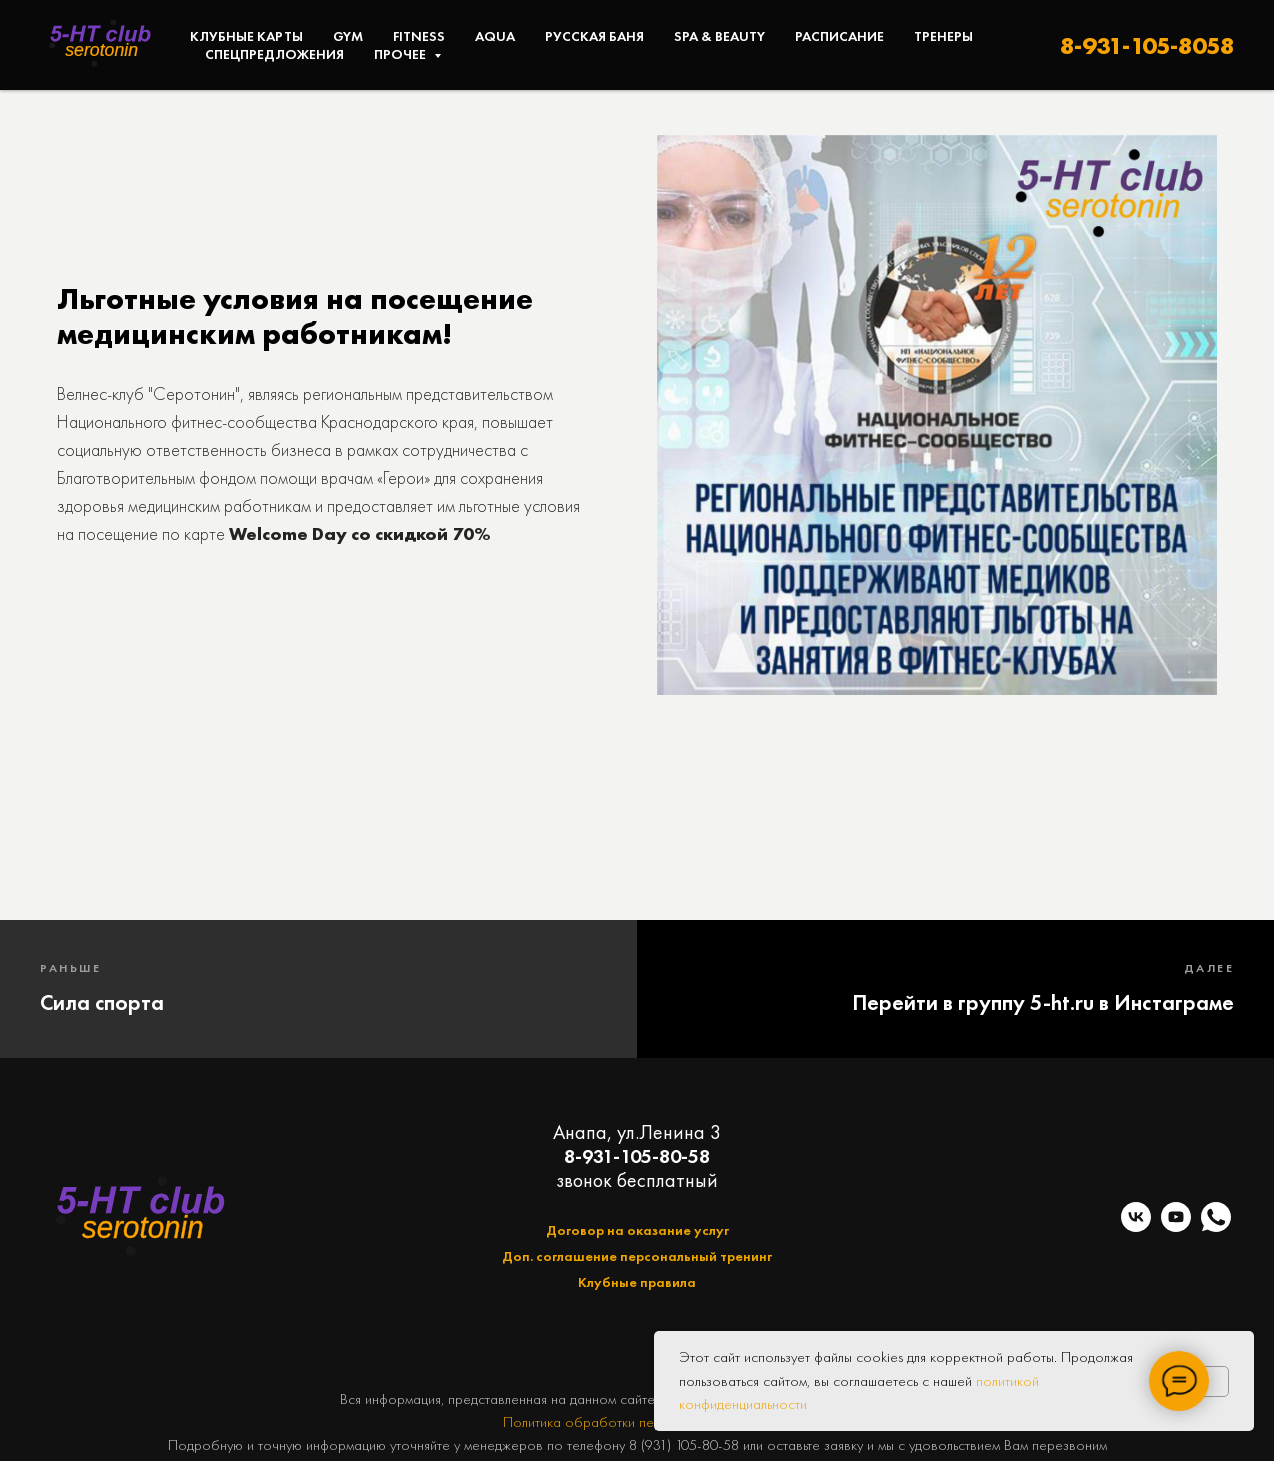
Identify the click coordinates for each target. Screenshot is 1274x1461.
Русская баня (594, 36)
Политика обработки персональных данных (637, 1422)
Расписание (839, 36)
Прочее (401, 54)
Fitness (419, 36)
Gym (348, 36)
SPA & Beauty (719, 36)
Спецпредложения (274, 54)
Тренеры (943, 36)
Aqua (495, 36)
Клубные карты (246, 36)
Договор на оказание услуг (637, 1230)
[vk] (1136, 1226)
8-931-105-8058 (1147, 45)
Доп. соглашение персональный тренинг (637, 1256)
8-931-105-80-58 (637, 1156)
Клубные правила (637, 1282)
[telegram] (1216, 1217)
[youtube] (1176, 1226)
